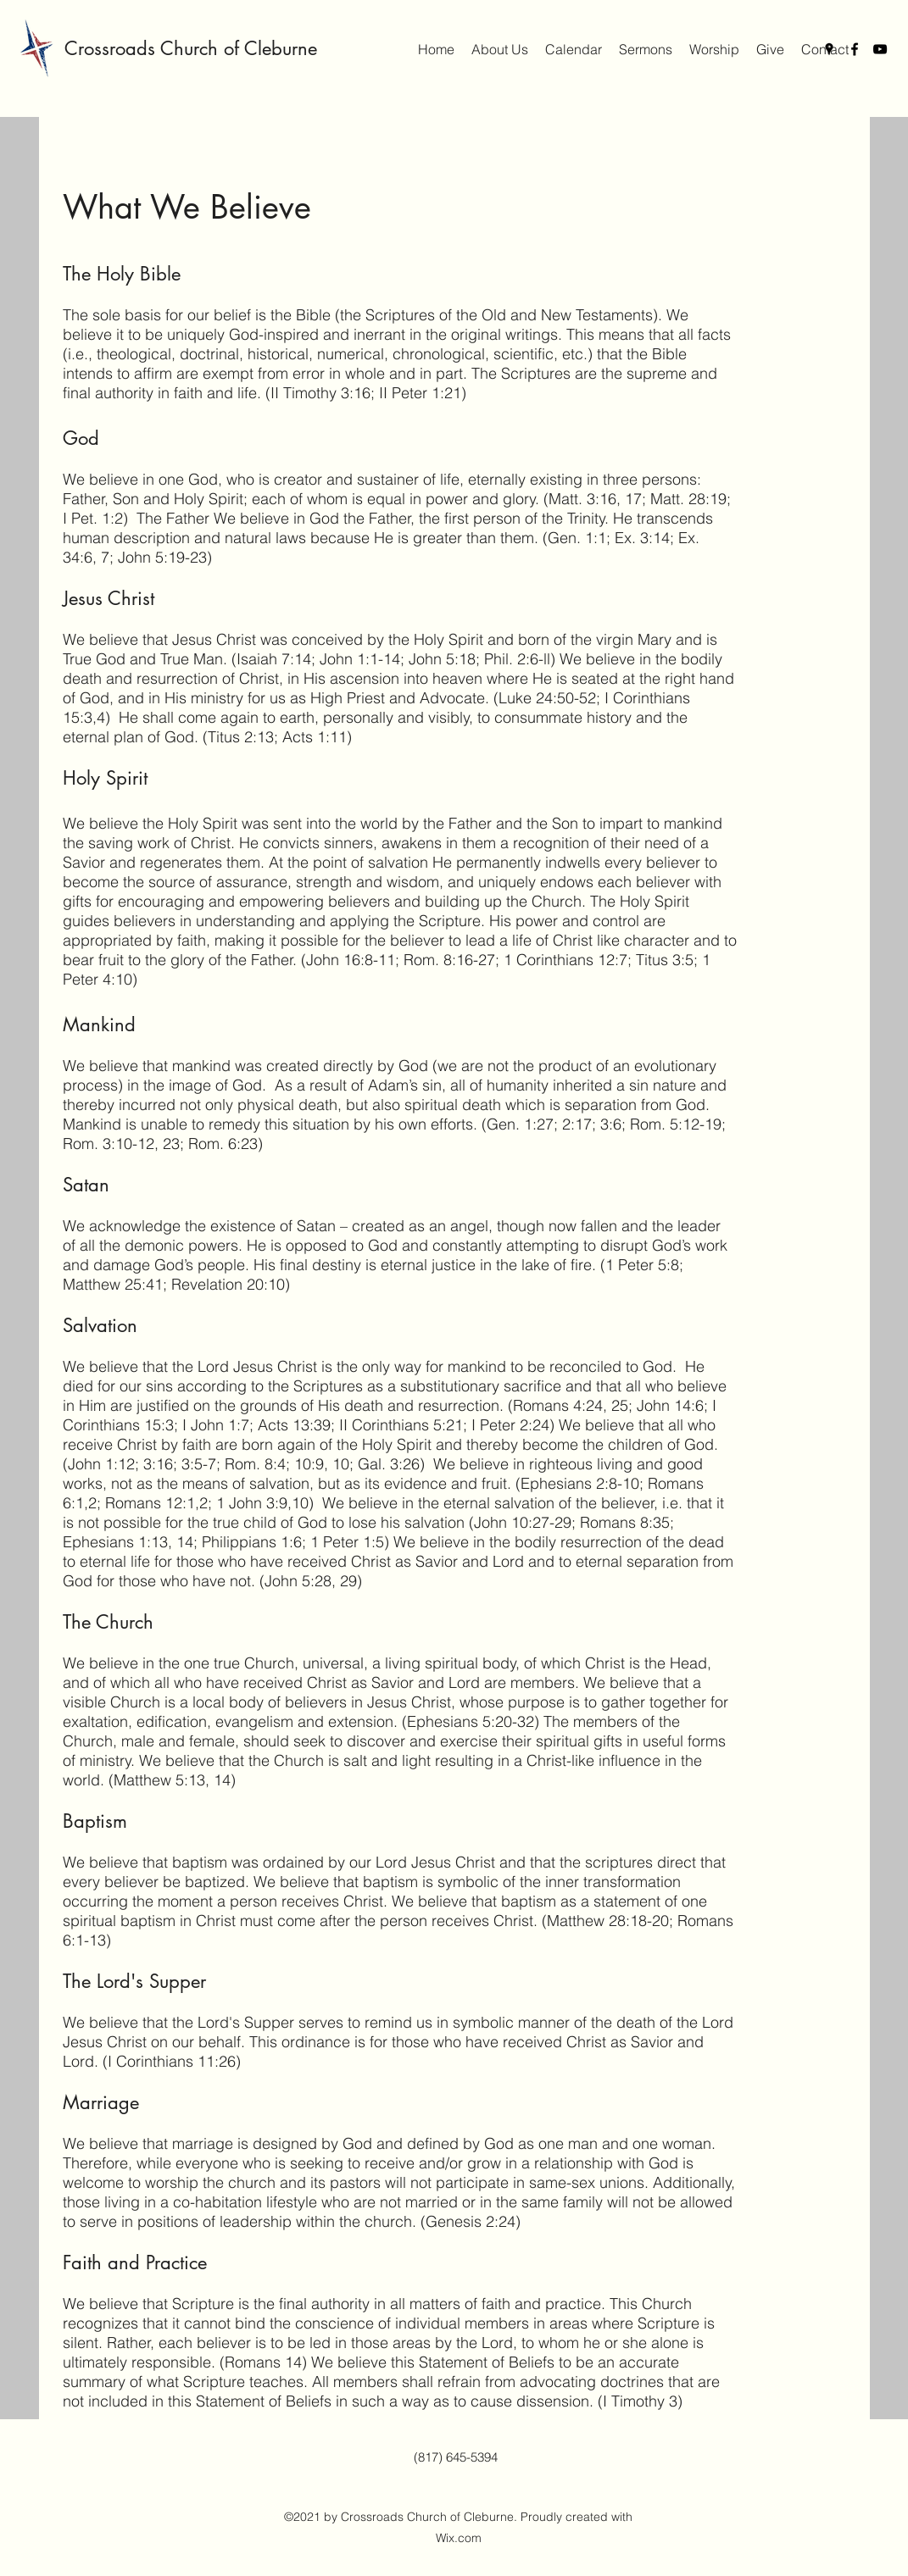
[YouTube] (880, 49)
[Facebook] (854, 49)
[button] (500, 49)
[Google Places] (829, 49)
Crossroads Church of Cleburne (190, 48)
